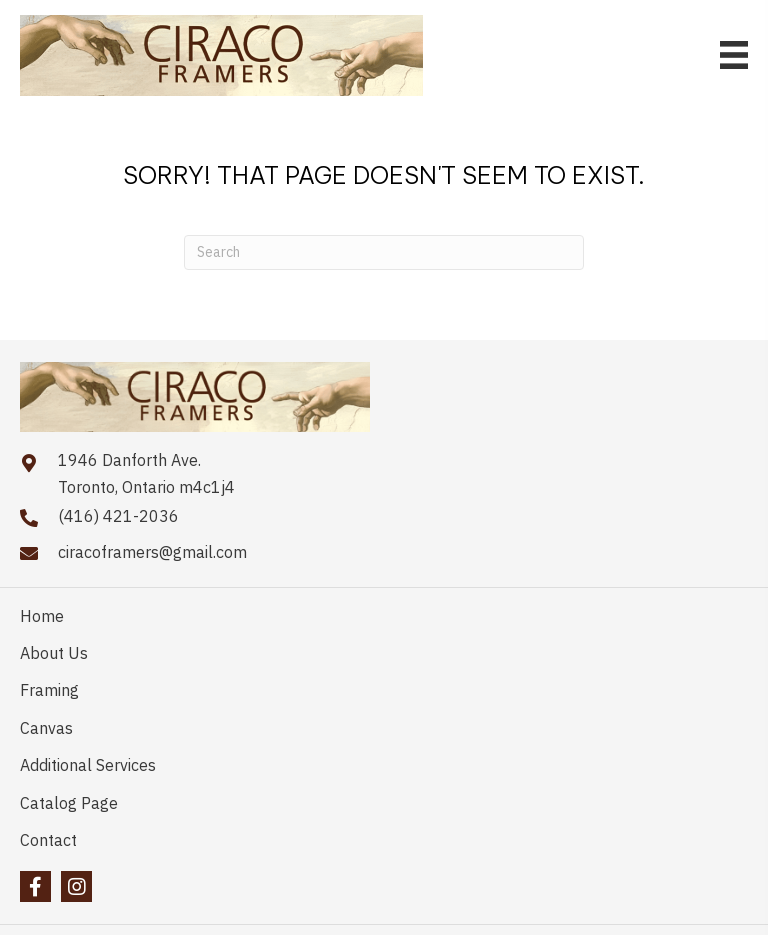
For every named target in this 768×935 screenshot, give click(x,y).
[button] (35, 886)
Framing (49, 690)
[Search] (384, 252)
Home (42, 616)
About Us (54, 653)
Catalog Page (69, 803)
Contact (48, 840)
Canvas (46, 728)
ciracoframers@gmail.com (152, 552)
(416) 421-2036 (118, 516)
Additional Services (88, 765)
